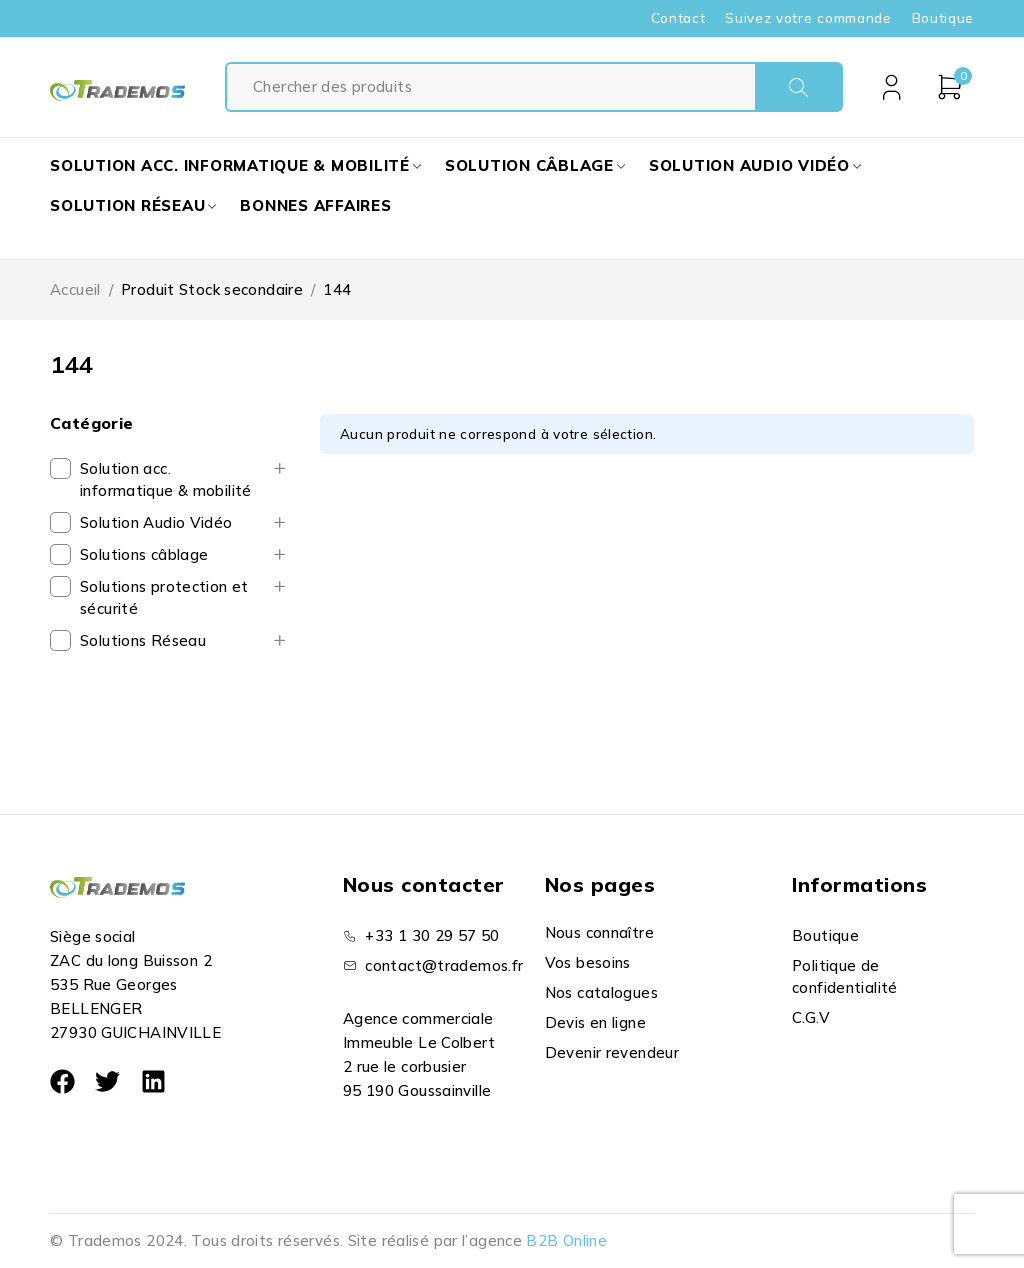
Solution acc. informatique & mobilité (166, 479)
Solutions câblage (144, 554)
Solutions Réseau (143, 640)
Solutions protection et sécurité (164, 597)
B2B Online (566, 1240)
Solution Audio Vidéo (156, 522)
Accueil (75, 289)
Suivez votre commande (808, 18)
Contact (678, 18)
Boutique (943, 18)
